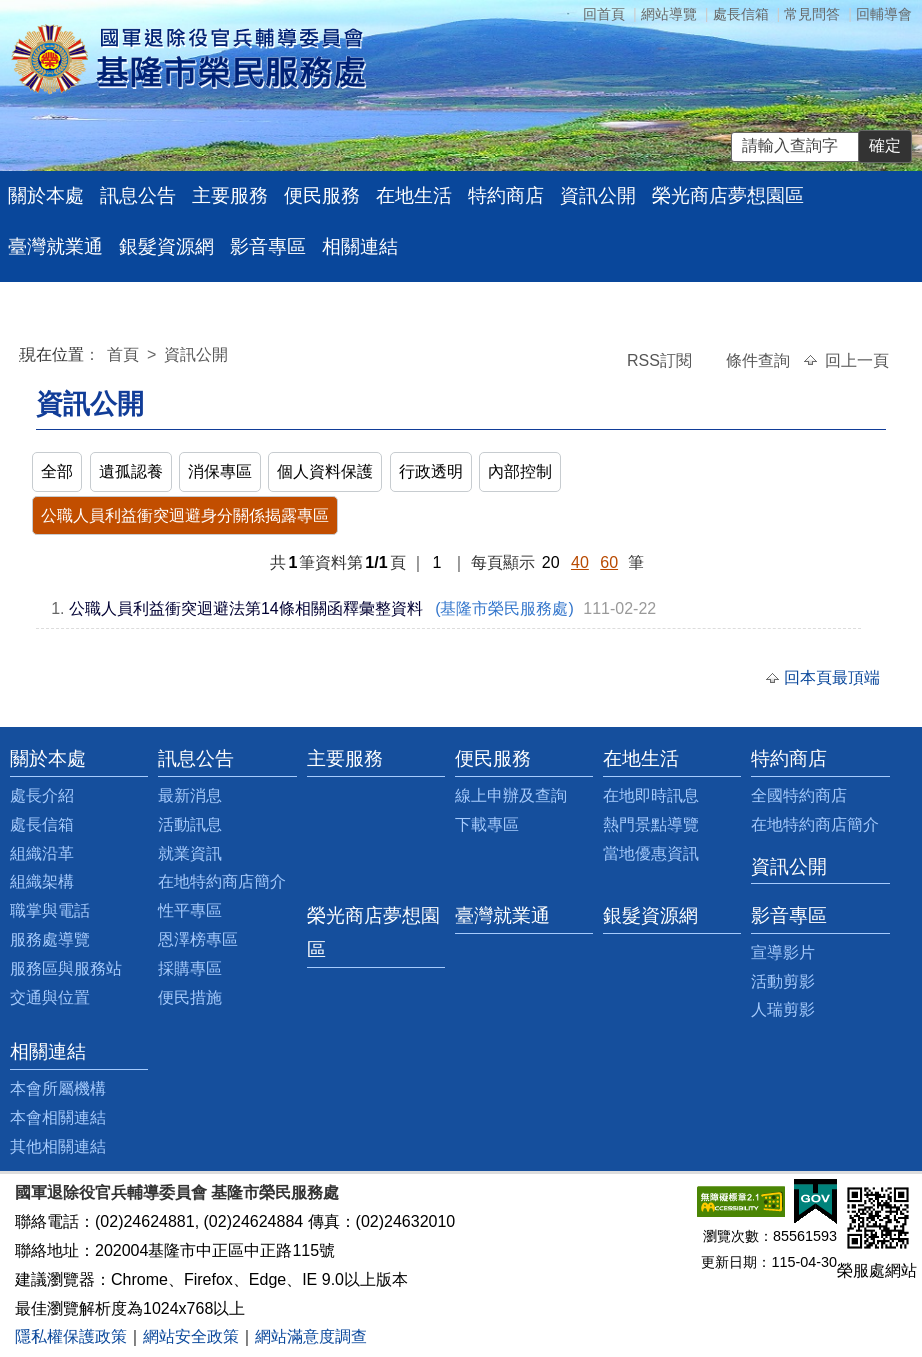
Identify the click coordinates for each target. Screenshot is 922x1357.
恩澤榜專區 (198, 939)
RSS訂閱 (661, 360)
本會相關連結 (58, 1117)
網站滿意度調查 (311, 1336)
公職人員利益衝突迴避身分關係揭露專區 (185, 515)
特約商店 (506, 195)
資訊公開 (598, 195)
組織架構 (42, 881)
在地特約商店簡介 (222, 881)
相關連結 (360, 246)
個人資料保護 (325, 471)
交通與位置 (50, 997)
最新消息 (190, 795)
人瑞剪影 (783, 1009)
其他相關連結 (58, 1146)
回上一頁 (857, 360)
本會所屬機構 (58, 1088)
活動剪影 (783, 981)
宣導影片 (783, 952)
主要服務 (230, 195)
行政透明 (431, 471)
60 (609, 562)
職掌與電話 (50, 910)
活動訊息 (190, 824)
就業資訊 (190, 853)
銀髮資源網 (166, 246)
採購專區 (190, 968)
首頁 (125, 354)
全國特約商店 (799, 795)
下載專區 (487, 824)
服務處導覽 (50, 939)
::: (23, 357)
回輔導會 (884, 14)
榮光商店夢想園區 (728, 195)
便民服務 (322, 195)
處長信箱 (741, 14)
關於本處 (46, 195)
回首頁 (604, 14)
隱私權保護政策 (71, 1336)
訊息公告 (138, 195)
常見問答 (812, 14)
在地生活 (414, 195)
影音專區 (268, 246)
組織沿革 (42, 853)
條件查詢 (760, 360)
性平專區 (190, 910)
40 (580, 562)
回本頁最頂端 (832, 677)
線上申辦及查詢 (511, 795)
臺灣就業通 (55, 246)
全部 (57, 471)
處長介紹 (42, 795)
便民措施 (190, 997)
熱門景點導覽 (651, 824)
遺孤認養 (131, 471)
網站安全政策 (191, 1336)
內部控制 (520, 471)
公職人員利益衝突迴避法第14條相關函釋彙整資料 (246, 608)
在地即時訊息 (651, 795)
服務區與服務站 (66, 968)
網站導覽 (669, 14)
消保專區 (220, 471)
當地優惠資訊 (651, 853)
